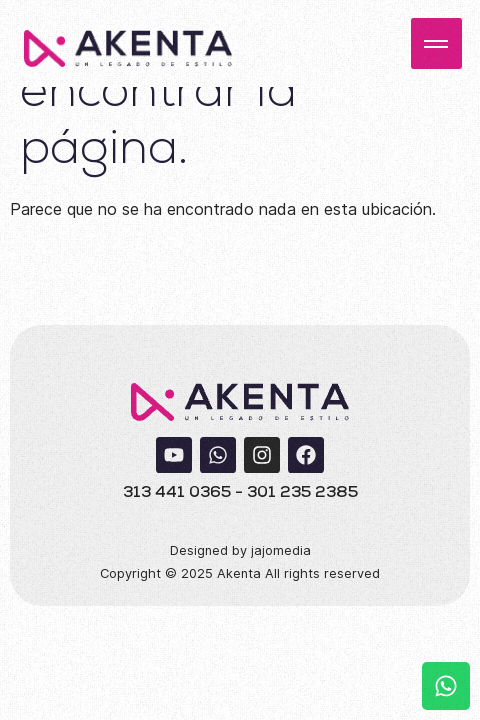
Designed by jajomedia (240, 550)
